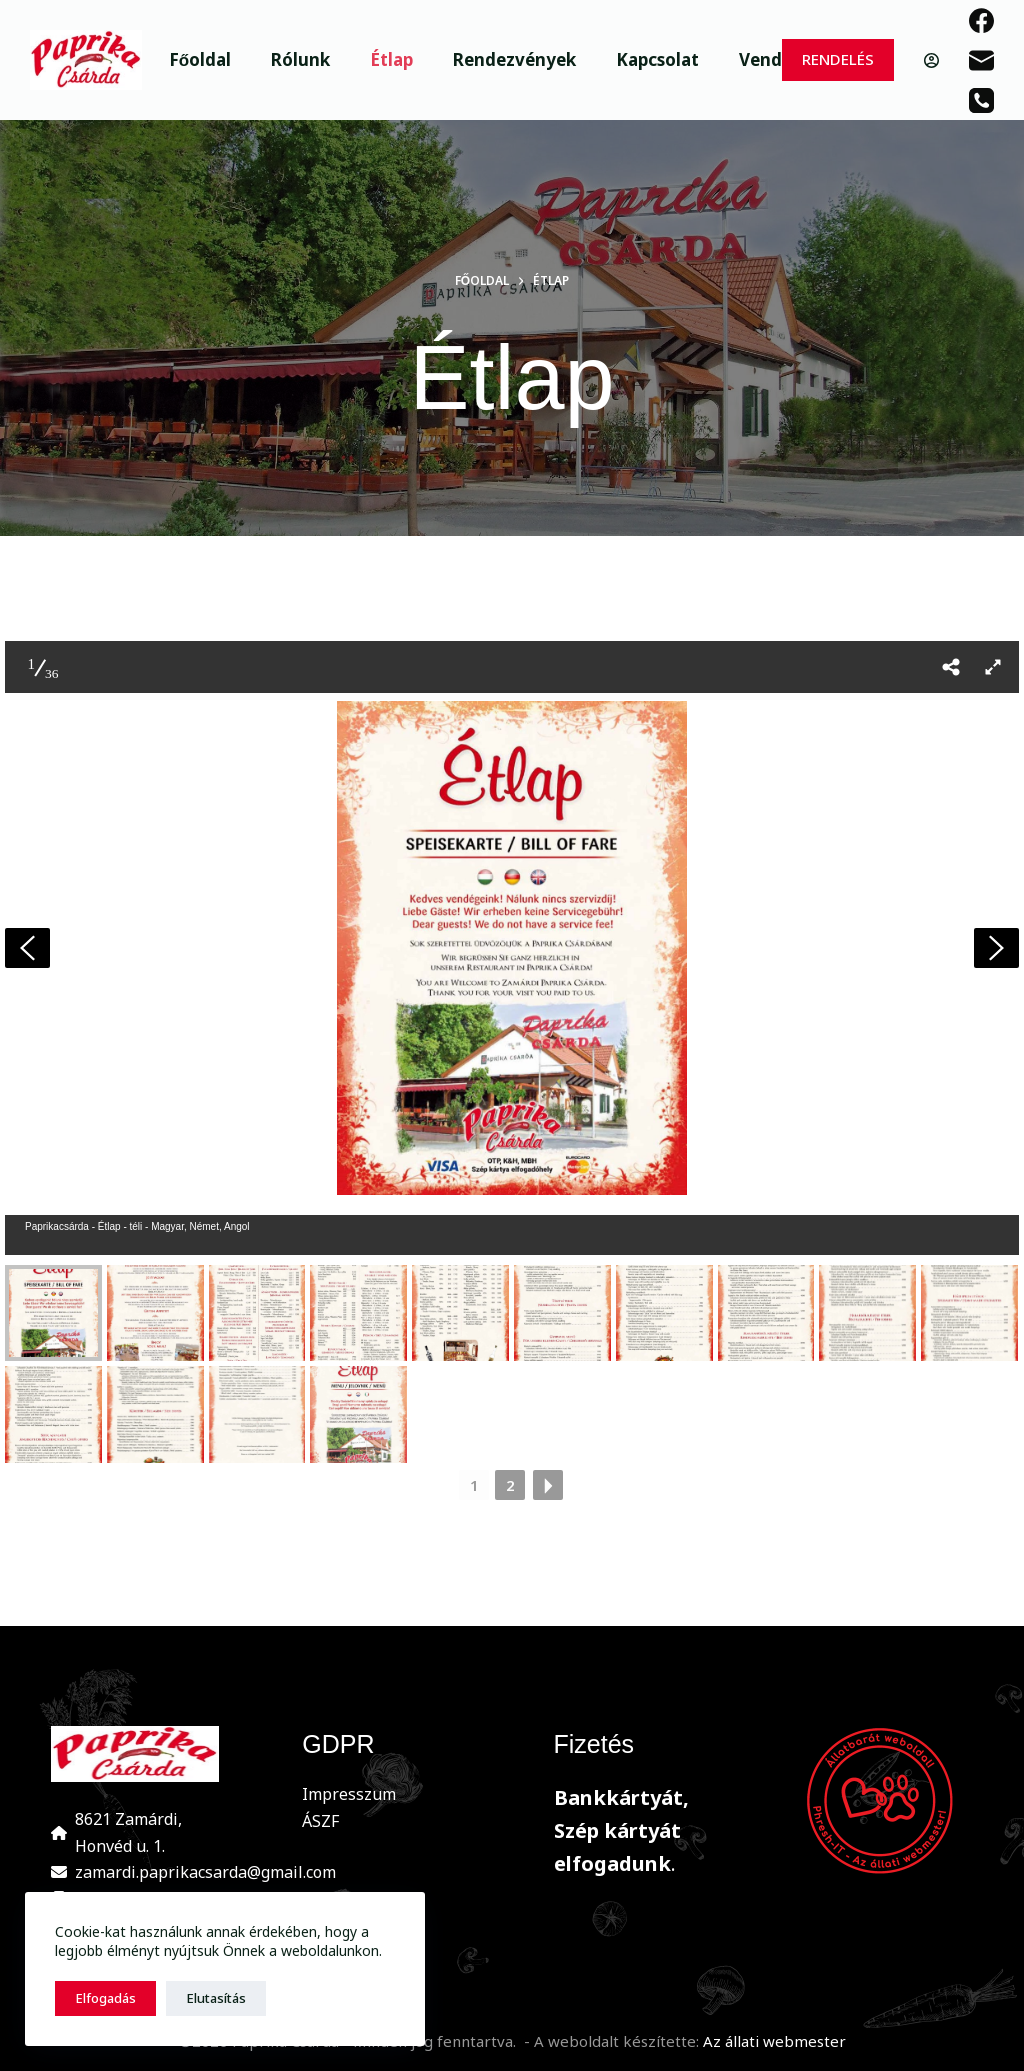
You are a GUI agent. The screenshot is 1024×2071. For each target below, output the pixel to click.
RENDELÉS (838, 59)
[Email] (981, 60)
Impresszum (349, 1794)
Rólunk (300, 59)
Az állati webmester (774, 2041)
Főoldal (200, 59)
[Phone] (981, 100)
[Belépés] (931, 60)
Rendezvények (514, 59)
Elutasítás (216, 1998)
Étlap (391, 59)
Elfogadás (105, 1998)
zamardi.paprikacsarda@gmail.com (205, 1872)
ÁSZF (320, 1821)
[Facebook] (981, 20)
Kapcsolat (657, 59)
